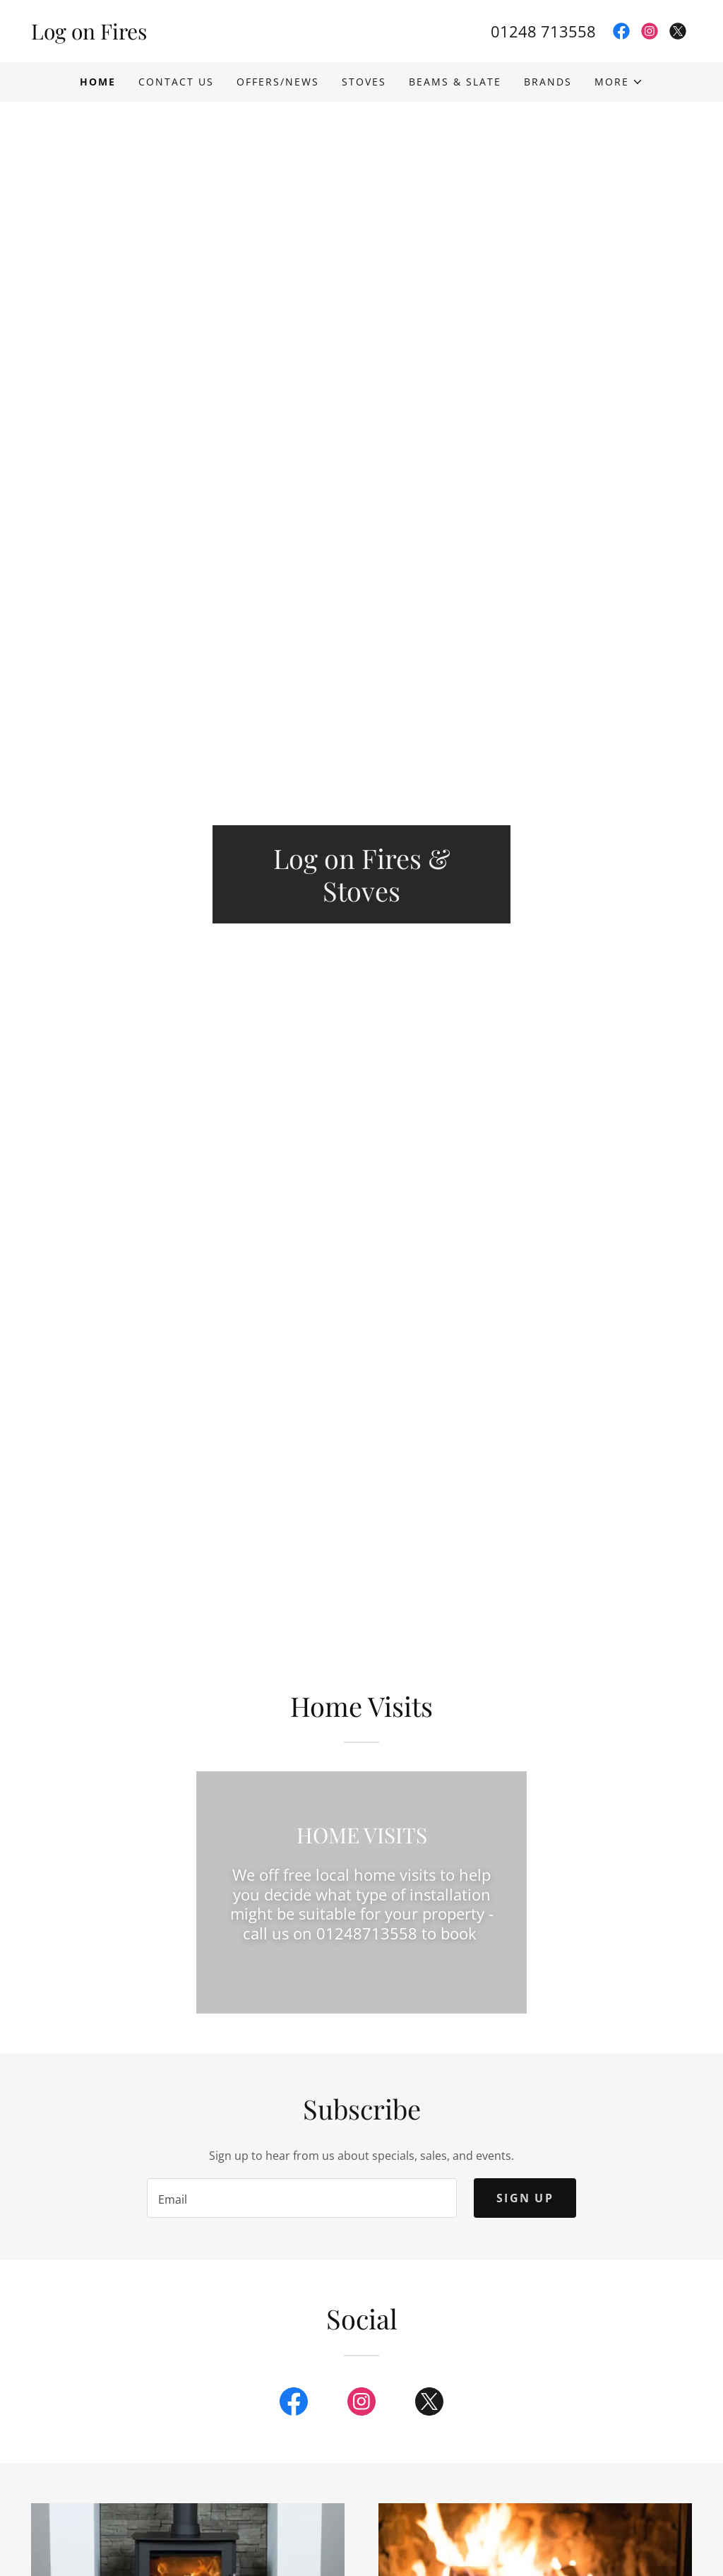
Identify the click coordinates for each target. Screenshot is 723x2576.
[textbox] (302, 2198)
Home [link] (98, 81)
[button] (618, 81)
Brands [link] (548, 81)
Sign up (525, 2198)
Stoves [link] (364, 81)
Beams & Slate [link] (455, 81)
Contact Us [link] (176, 81)
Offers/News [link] (278, 81)
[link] (196, 35)
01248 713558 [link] (543, 31)
